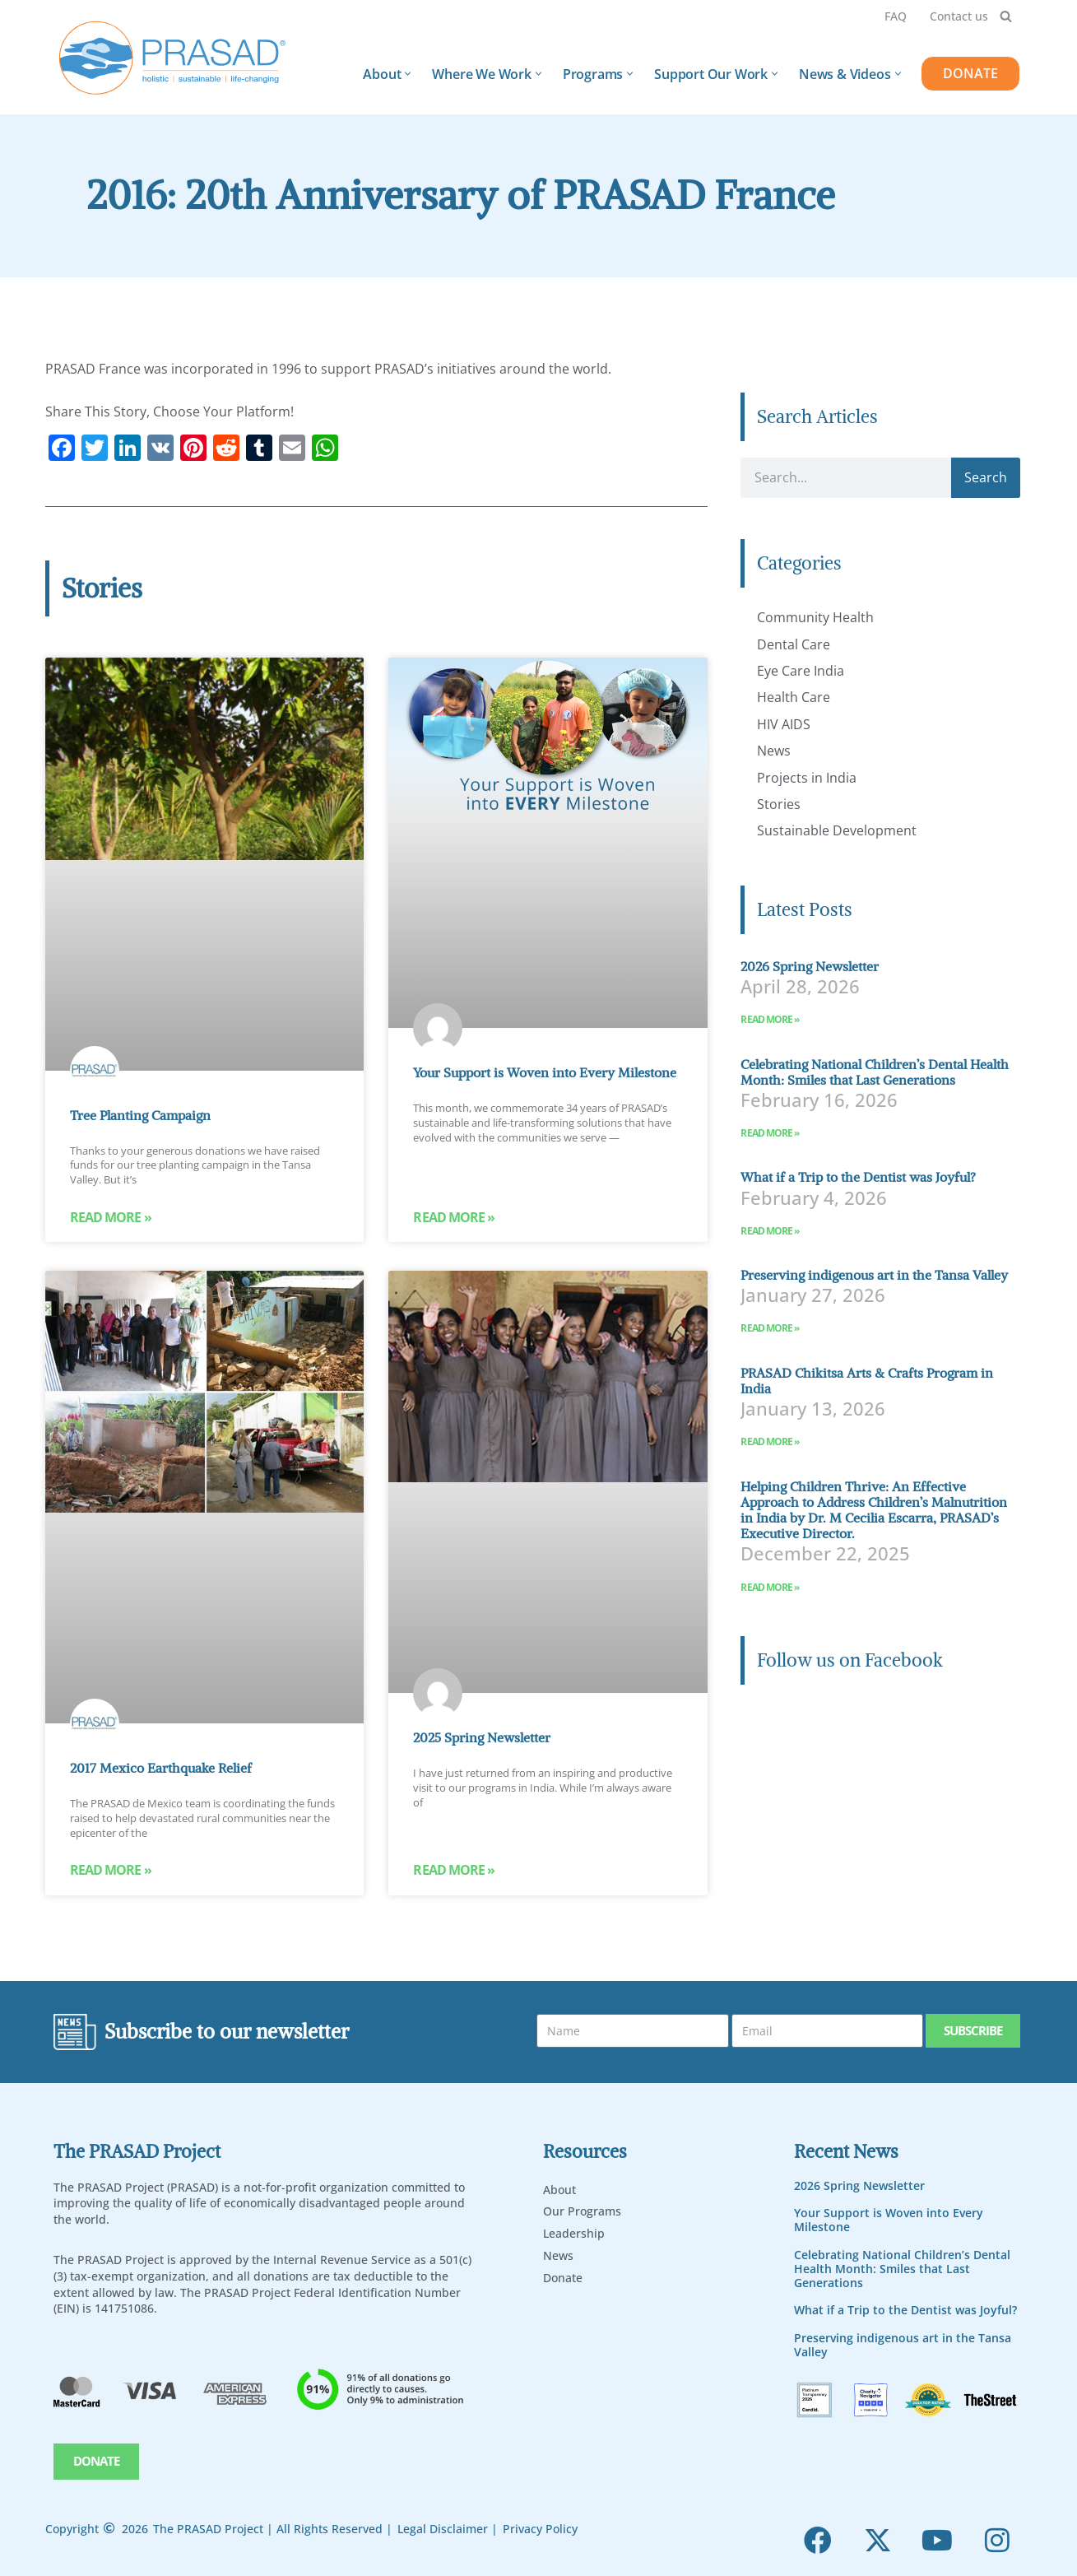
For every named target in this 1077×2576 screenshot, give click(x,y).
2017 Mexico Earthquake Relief (161, 1768)
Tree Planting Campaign (140, 1115)
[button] (408, 74)
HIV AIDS (783, 724)
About (559, 2189)
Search (985, 477)
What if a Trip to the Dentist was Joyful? (858, 1177)
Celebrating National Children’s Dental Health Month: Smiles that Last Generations (874, 1072)
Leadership (574, 2232)
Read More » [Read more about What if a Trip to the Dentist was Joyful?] (769, 1231)
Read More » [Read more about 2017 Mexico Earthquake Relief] (110, 1872)
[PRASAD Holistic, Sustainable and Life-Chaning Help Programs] (173, 58)
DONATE (970, 73)
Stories (779, 804)
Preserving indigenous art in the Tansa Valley (874, 1275)
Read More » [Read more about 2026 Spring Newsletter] (769, 1019)
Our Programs (582, 2211)
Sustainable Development (837, 830)
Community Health (815, 617)
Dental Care (793, 644)
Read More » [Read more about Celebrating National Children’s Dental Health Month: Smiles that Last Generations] (769, 1133)
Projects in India (806, 778)
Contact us (959, 16)
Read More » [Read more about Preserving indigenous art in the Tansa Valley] (769, 1328)
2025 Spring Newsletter (481, 1738)
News (774, 751)
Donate (563, 2277)
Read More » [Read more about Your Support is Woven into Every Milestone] (453, 1218)
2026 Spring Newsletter (809, 966)
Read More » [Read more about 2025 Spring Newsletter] (453, 1872)
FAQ (895, 16)
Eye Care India (800, 671)
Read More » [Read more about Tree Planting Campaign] (110, 1218)
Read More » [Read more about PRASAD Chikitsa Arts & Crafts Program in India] (769, 1441)
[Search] (1006, 16)
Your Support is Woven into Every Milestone (544, 1072)
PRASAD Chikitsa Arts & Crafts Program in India (866, 1381)
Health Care (793, 697)
